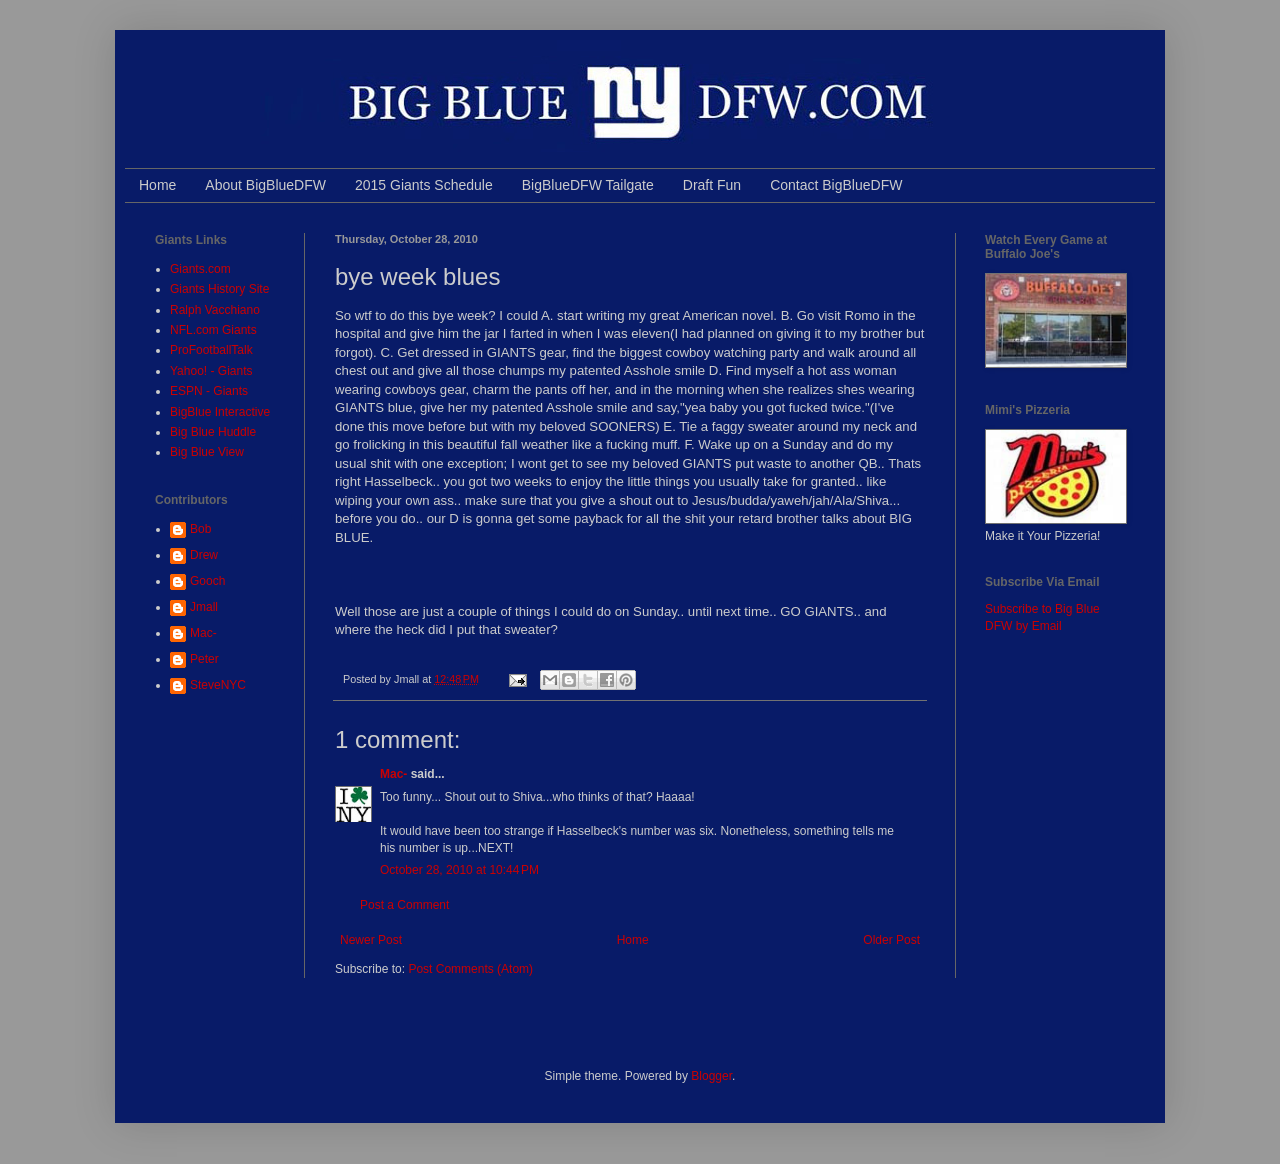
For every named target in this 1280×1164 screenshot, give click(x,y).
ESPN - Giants (209, 391)
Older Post (891, 940)
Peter (204, 659)
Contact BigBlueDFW (836, 185)
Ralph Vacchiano (215, 310)
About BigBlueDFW (265, 185)
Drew (204, 555)
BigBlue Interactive (220, 412)
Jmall (204, 607)
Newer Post (371, 940)
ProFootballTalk (211, 350)
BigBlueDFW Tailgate (588, 185)
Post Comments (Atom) (470, 969)
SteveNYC (218, 685)
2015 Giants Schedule (424, 185)
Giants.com (200, 269)
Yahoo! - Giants (211, 371)
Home (157, 185)
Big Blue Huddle (213, 432)
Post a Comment (404, 905)
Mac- (393, 774)
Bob (200, 529)
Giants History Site (219, 289)
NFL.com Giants (213, 330)
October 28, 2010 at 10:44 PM (459, 870)
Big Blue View (207, 452)
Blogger (711, 1076)
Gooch (207, 581)
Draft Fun (712, 185)
